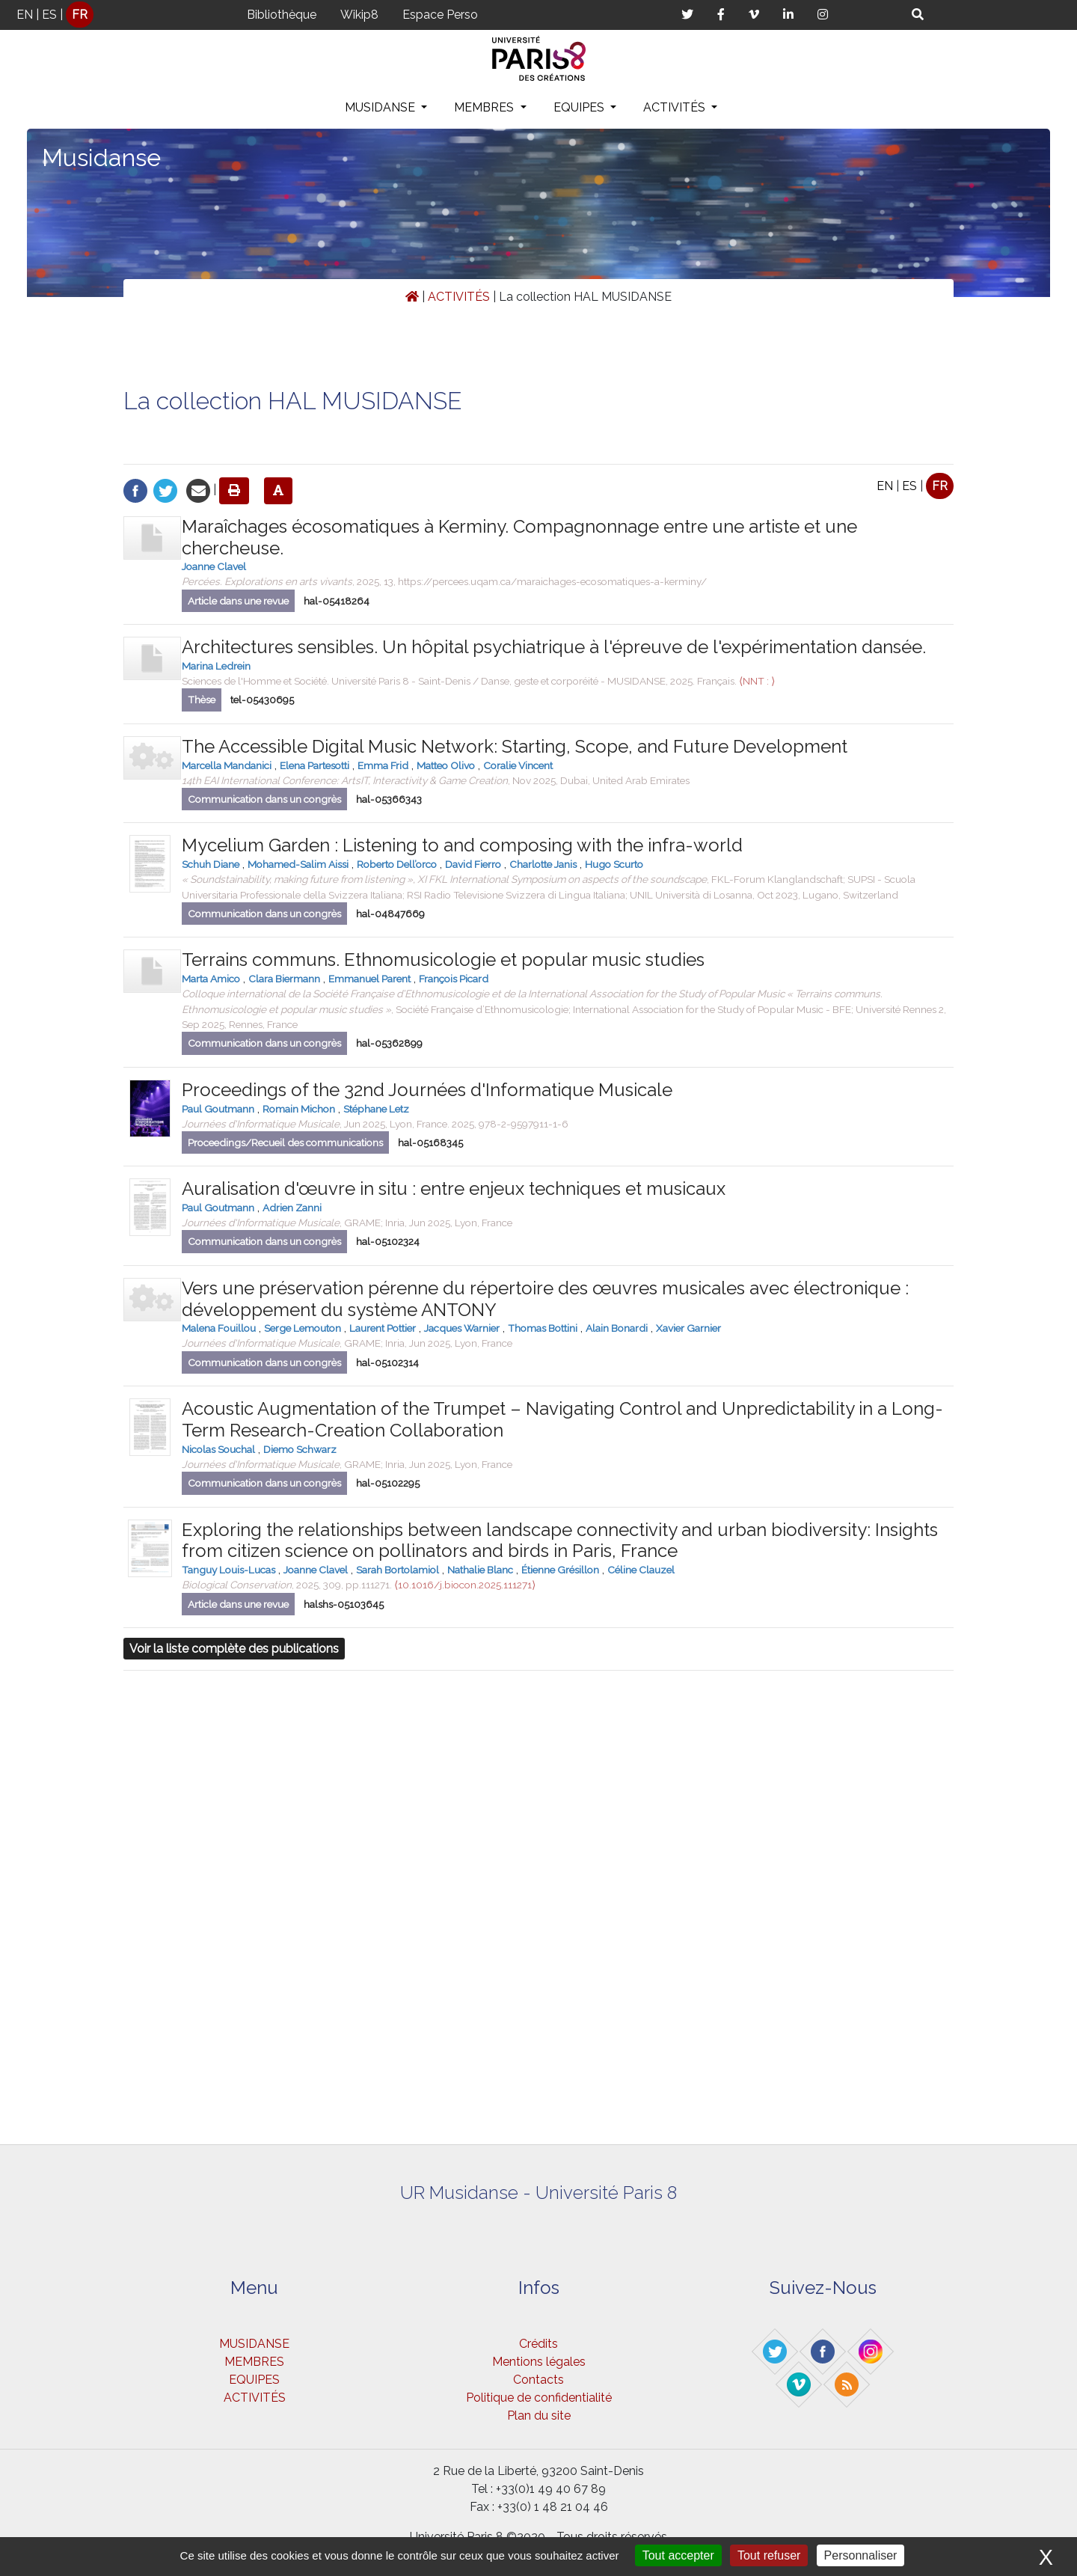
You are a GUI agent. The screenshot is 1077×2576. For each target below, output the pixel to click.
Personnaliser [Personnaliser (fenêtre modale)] (861, 2555)
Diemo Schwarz (300, 1449)
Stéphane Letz (376, 1109)
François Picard (453, 979)
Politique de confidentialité (539, 2397)
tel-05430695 (262, 700)
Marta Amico (211, 979)
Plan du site (539, 2415)
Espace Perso (440, 14)
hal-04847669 (390, 914)
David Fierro (473, 864)
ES (49, 14)
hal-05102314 (387, 1362)
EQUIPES (580, 107)
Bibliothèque (281, 14)
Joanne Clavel (214, 566)
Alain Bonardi (617, 1328)
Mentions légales (539, 2362)
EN (24, 14)
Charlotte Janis (543, 864)
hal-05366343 (389, 799)
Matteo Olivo (446, 765)
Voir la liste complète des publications (234, 1649)
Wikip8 (359, 14)
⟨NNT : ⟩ (757, 681)
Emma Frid (383, 765)
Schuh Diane (210, 864)
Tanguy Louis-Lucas (228, 1570)
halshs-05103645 (344, 1604)
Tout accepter (678, 2555)
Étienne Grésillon (560, 1570)
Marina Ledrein (216, 666)
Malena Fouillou (219, 1328)
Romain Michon (299, 1109)
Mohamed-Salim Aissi (298, 864)
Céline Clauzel (641, 1570)
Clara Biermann (284, 979)
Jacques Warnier (462, 1328)
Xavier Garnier (688, 1328)
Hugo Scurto (614, 864)
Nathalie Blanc (480, 1570)
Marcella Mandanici (226, 765)
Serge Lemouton (302, 1328)
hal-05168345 (430, 1142)
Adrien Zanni (292, 1208)
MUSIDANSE (381, 107)
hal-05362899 (389, 1043)
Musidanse (101, 157)
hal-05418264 (336, 601)
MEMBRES (485, 107)
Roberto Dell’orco (397, 864)
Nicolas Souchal (218, 1449)
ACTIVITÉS (675, 107)
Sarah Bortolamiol (397, 1570)
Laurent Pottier (382, 1328)
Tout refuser (768, 2555)
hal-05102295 (388, 1483)
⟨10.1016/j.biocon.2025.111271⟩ (465, 1585)
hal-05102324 (388, 1241)
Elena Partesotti (314, 765)
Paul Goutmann (218, 1109)
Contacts (538, 2379)
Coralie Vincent (518, 765)
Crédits (538, 2344)
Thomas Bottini (542, 1328)
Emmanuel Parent (369, 979)
